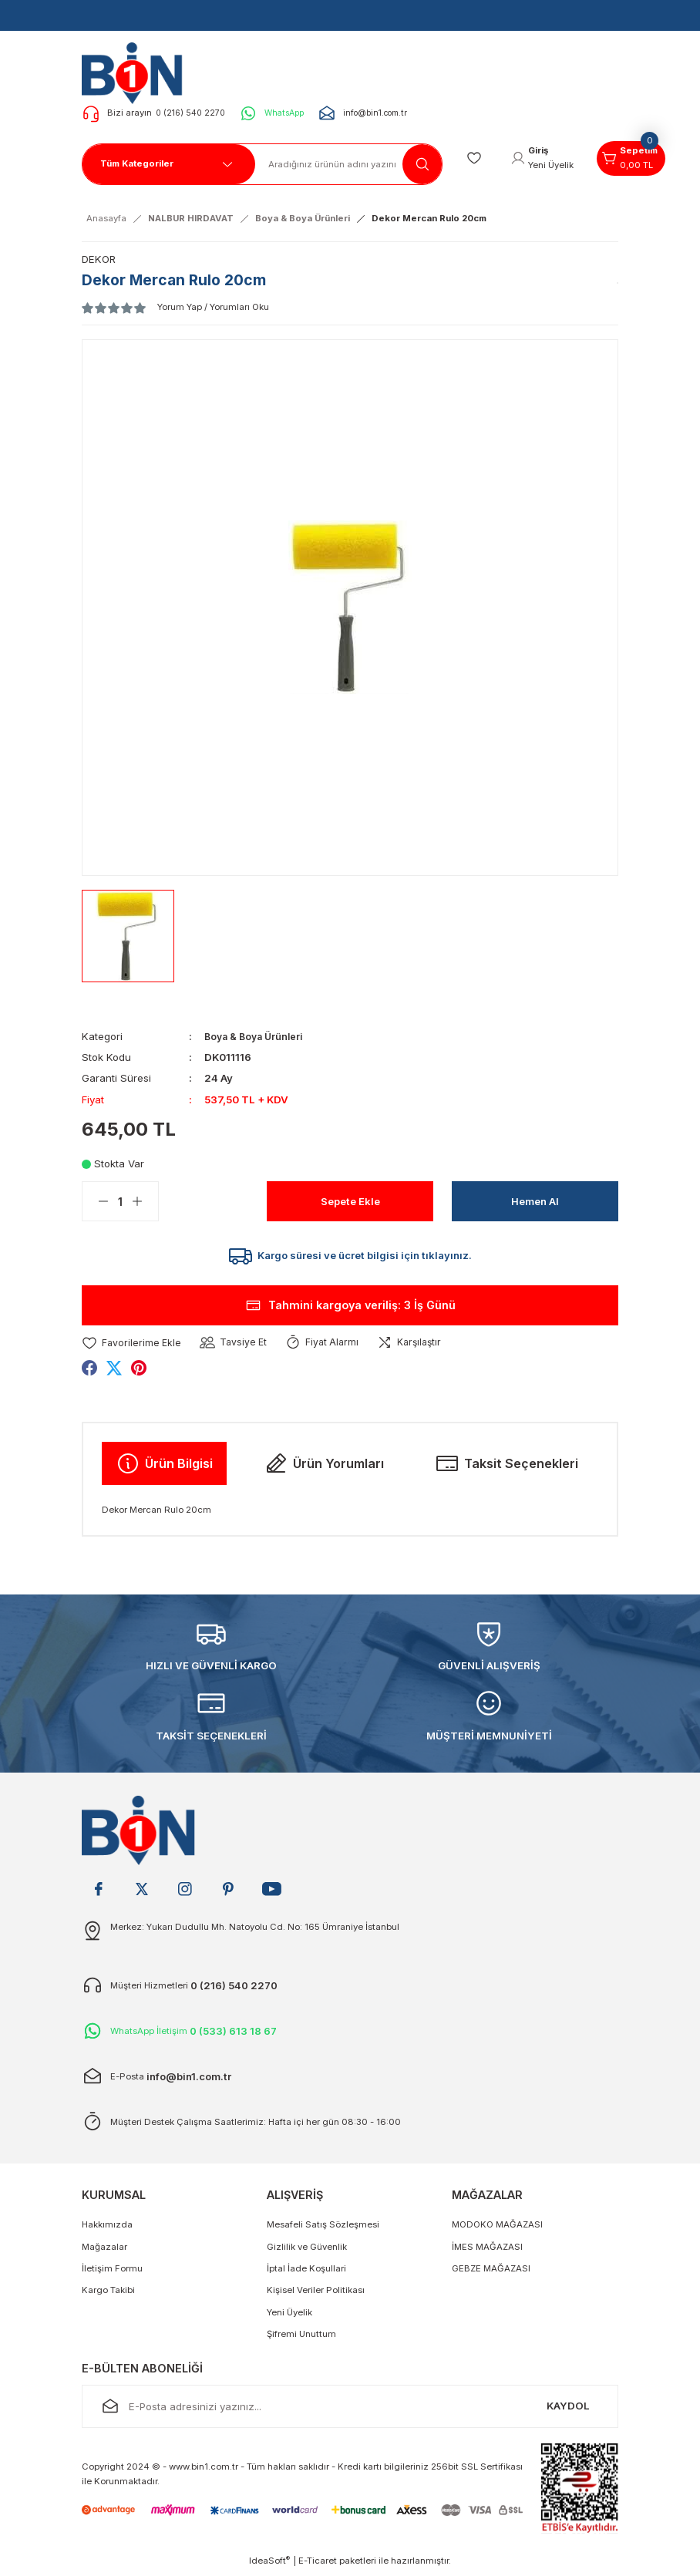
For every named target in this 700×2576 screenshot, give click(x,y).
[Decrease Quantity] (95, 1201)
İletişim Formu (112, 2273)
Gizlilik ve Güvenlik (307, 2250)
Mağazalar (104, 2250)
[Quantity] (120, 1201)
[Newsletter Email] (350, 2411)
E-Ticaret (317, 2565)
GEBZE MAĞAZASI (491, 2273)
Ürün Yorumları (324, 1468)
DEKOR (99, 259)
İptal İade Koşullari (306, 2273)
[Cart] (641, 159)
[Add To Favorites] (132, 1347)
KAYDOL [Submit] (568, 2410)
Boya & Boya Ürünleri (257, 1036)
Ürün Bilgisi (164, 1468)
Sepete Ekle (350, 1200)
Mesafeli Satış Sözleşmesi (323, 2229)
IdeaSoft (269, 2565)
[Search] (349, 164)
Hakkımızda (107, 2229)
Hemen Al (535, 1200)
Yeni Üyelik (289, 2316)
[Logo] (137, 72)
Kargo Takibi (108, 2294)
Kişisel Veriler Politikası (316, 2294)
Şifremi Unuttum (301, 2338)
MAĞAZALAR (487, 2198)
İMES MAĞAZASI (487, 2250)
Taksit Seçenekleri (506, 1468)
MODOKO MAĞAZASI (497, 2229)
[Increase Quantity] (145, 1201)
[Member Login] (547, 159)
